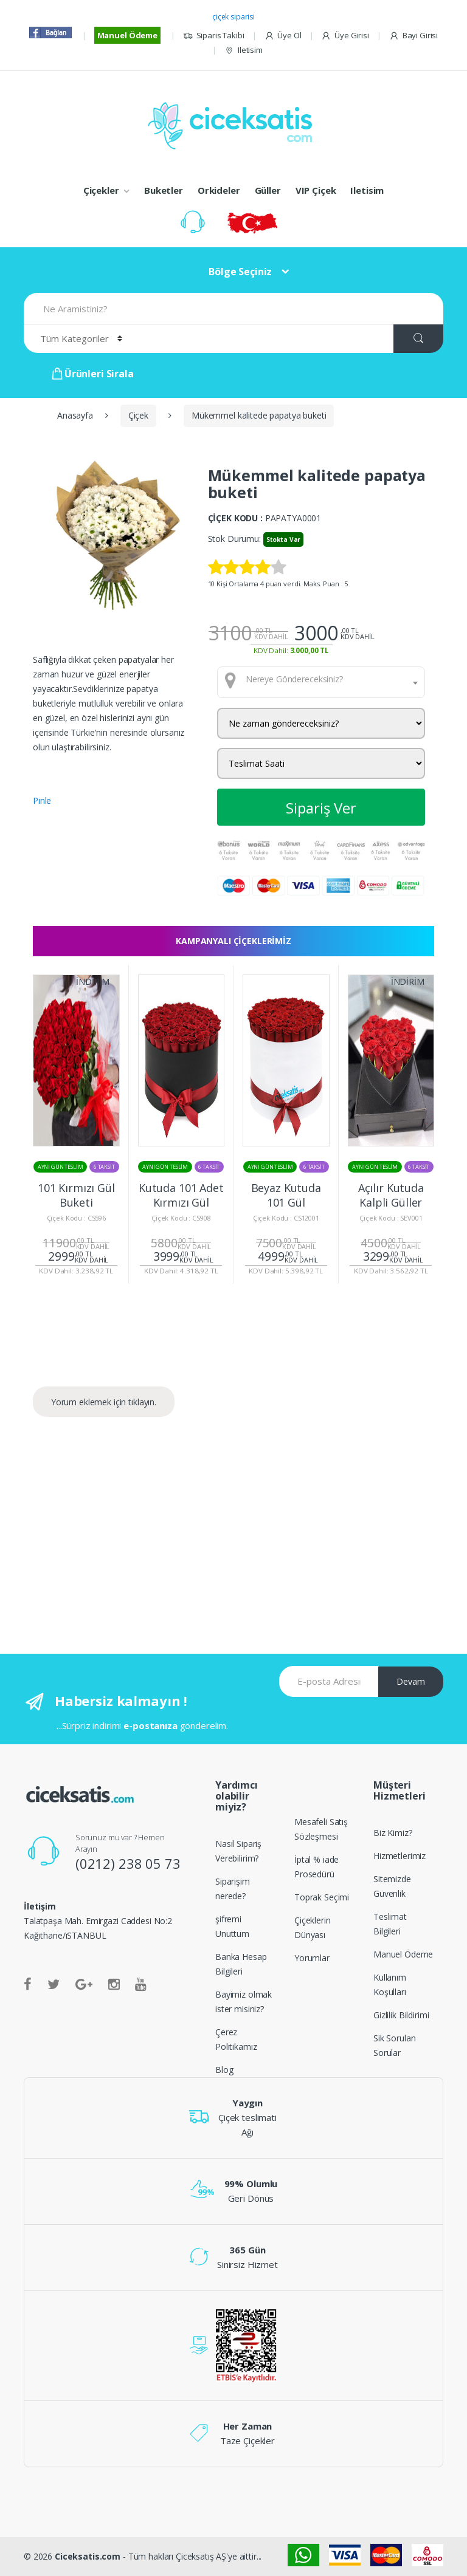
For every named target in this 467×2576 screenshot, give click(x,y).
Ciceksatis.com (87, 2556)
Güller (268, 190)
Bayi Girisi (413, 35)
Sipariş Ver (321, 808)
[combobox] (321, 682)
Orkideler (219, 190)
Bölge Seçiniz (240, 271)
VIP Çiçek (316, 190)
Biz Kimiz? (392, 1832)
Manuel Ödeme (127, 35)
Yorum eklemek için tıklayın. (103, 1402)
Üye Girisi (344, 35)
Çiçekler (101, 190)
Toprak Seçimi (321, 1897)
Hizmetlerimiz (399, 1856)
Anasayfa (75, 415)
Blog (224, 2069)
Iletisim (243, 50)
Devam (410, 1681)
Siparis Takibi (213, 35)
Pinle (42, 800)
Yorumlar (312, 1958)
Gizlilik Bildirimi (401, 2015)
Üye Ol (283, 35)
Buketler (163, 190)
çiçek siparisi (233, 17)
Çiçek (138, 415)
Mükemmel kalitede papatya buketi (259, 415)
